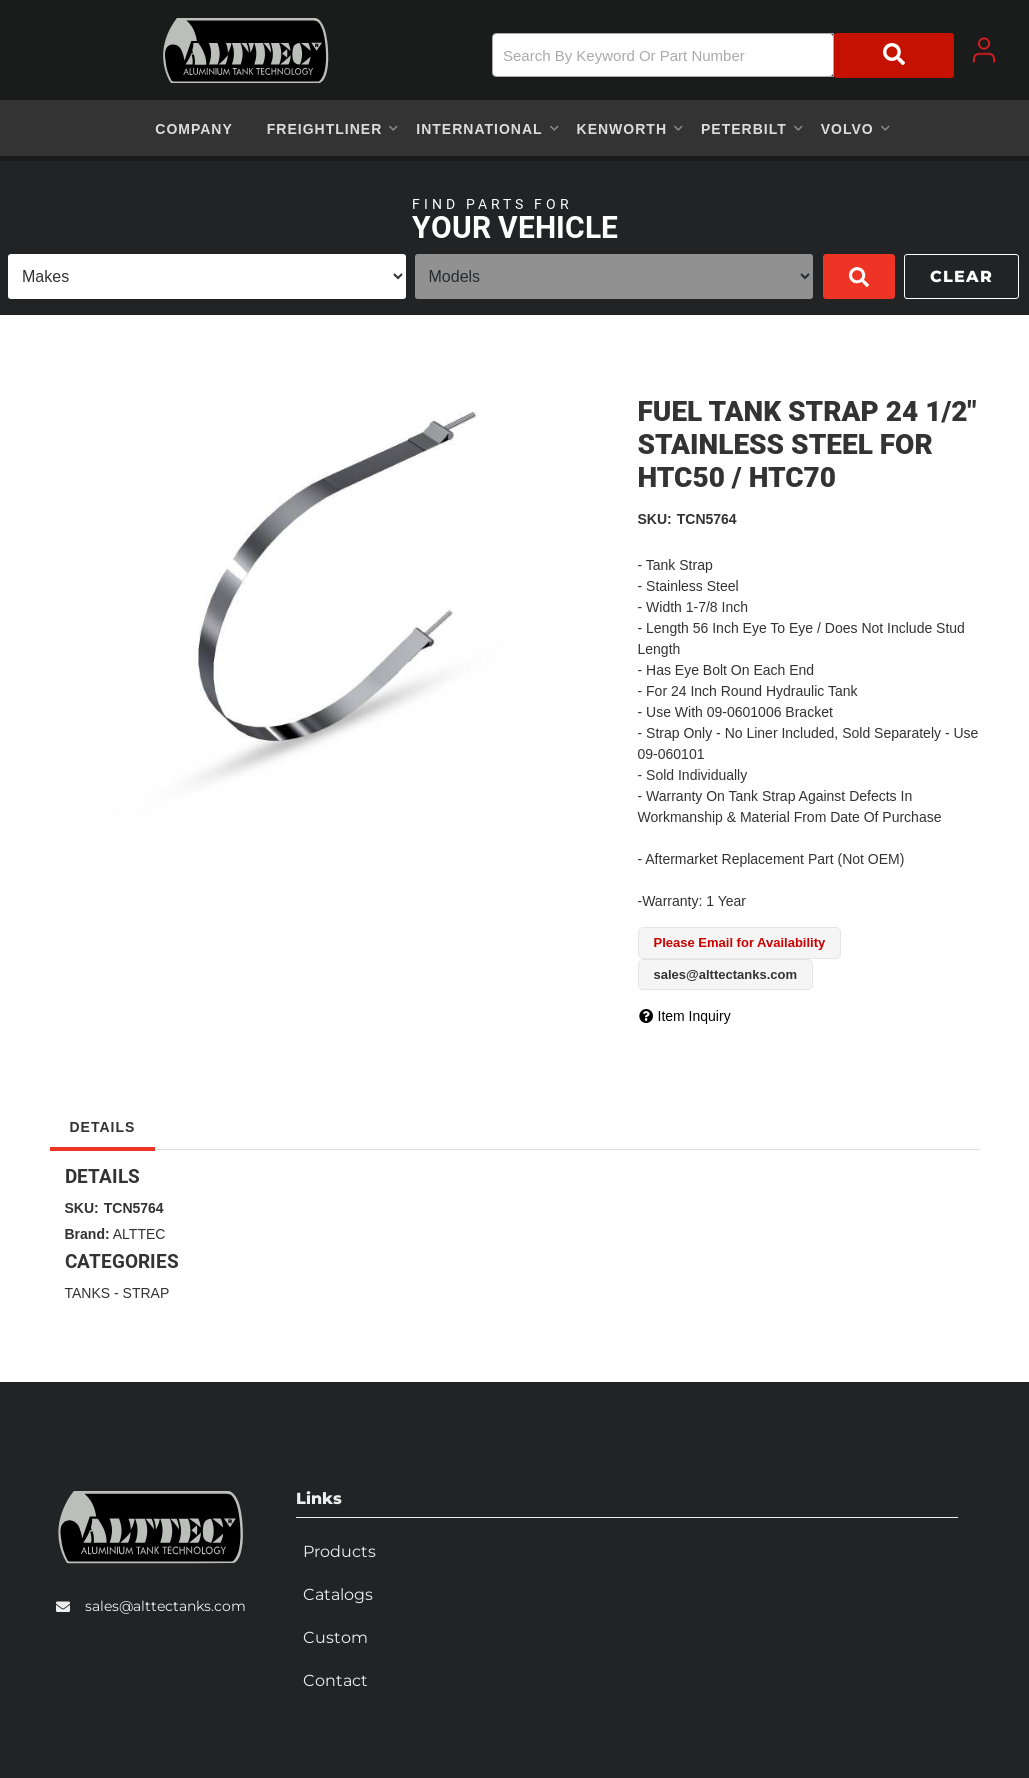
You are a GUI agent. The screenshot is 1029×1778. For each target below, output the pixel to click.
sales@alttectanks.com (165, 1604)
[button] (723, 55)
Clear (961, 276)
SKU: (655, 519)
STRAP (146, 1293)
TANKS (88, 1293)
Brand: (87, 1234)
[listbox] (207, 276)
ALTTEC (139, 1234)
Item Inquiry (694, 1016)
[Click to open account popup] (984, 50)
